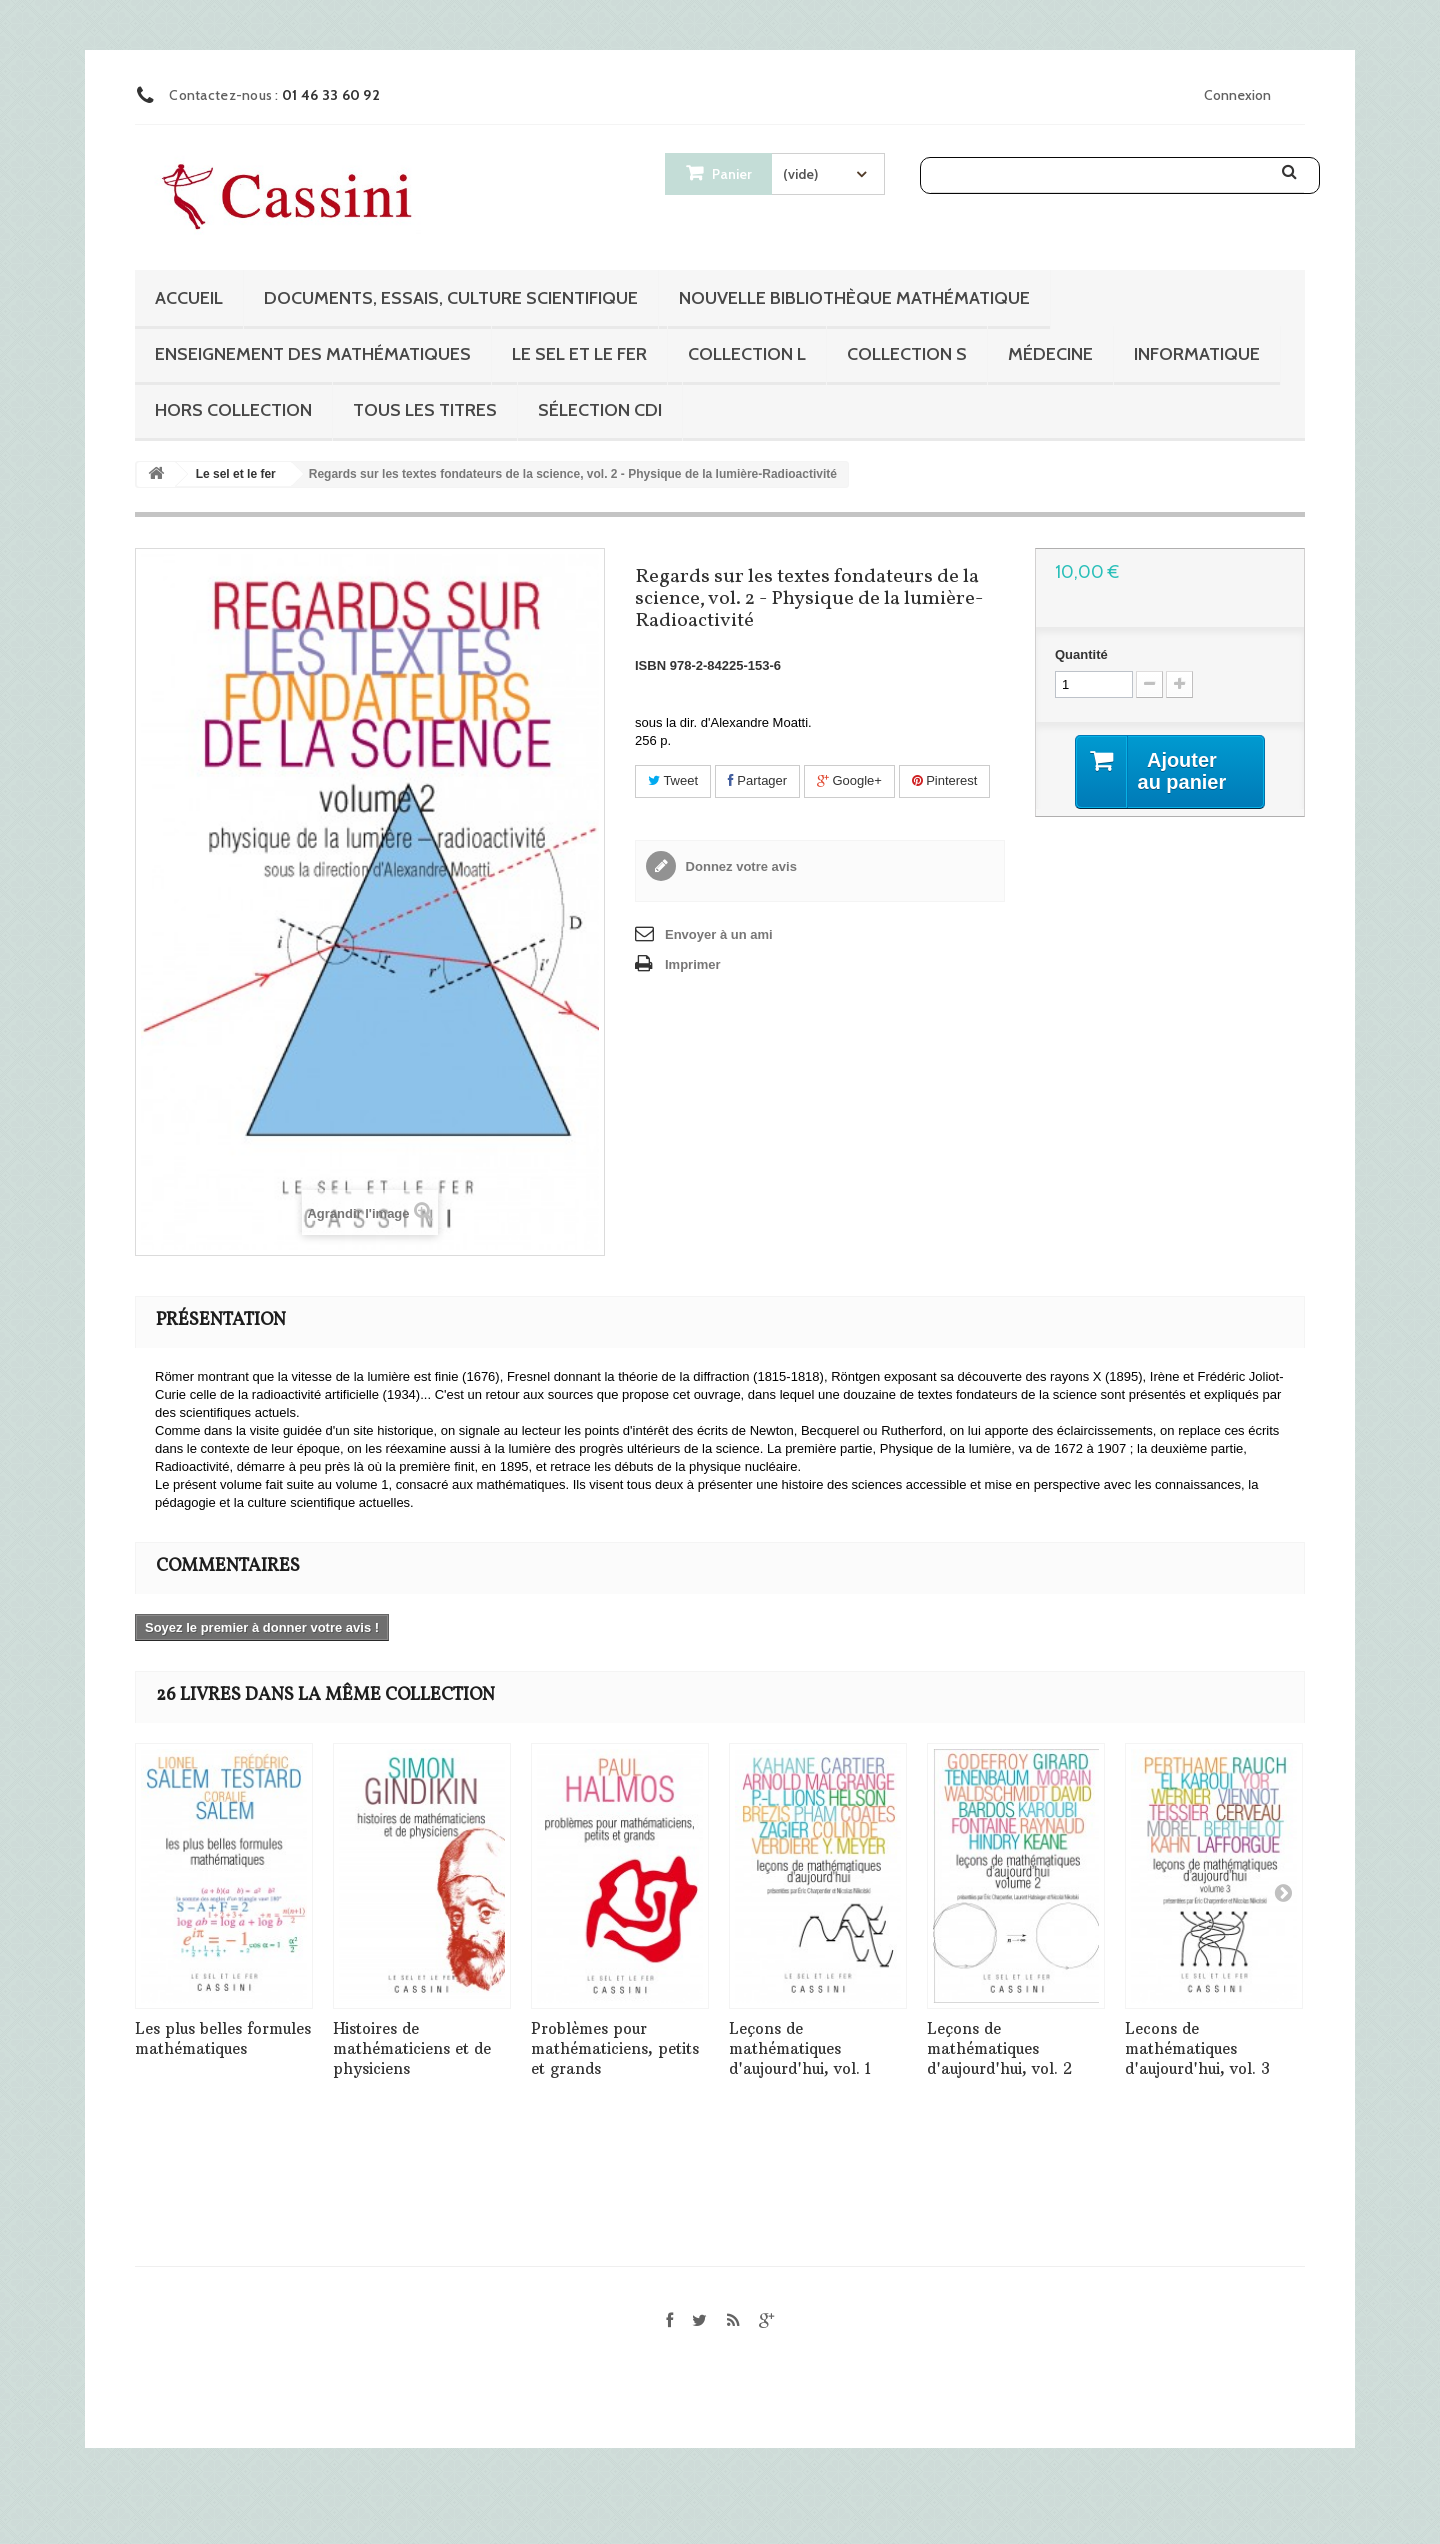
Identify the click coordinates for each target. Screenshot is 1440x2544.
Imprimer (693, 964)
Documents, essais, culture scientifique (451, 298)
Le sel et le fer (579, 354)
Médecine (1050, 354)
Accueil (189, 298)
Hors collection (233, 410)
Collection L (747, 354)
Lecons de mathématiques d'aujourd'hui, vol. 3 (1197, 2048)
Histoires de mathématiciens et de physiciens (412, 2048)
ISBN (650, 665)
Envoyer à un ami (719, 934)
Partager (757, 780)
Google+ (849, 780)
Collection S (907, 354)
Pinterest (945, 780)
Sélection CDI (600, 410)
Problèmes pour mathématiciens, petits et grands (615, 2048)
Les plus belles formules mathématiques (223, 2038)
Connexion (1237, 95)
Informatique (1197, 354)
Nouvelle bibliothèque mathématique (854, 298)
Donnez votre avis (739, 866)
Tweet (673, 780)
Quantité (1081, 654)
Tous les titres (425, 410)
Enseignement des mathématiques (313, 354)
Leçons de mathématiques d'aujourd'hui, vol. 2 (999, 2048)
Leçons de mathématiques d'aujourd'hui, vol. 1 (800, 2048)
